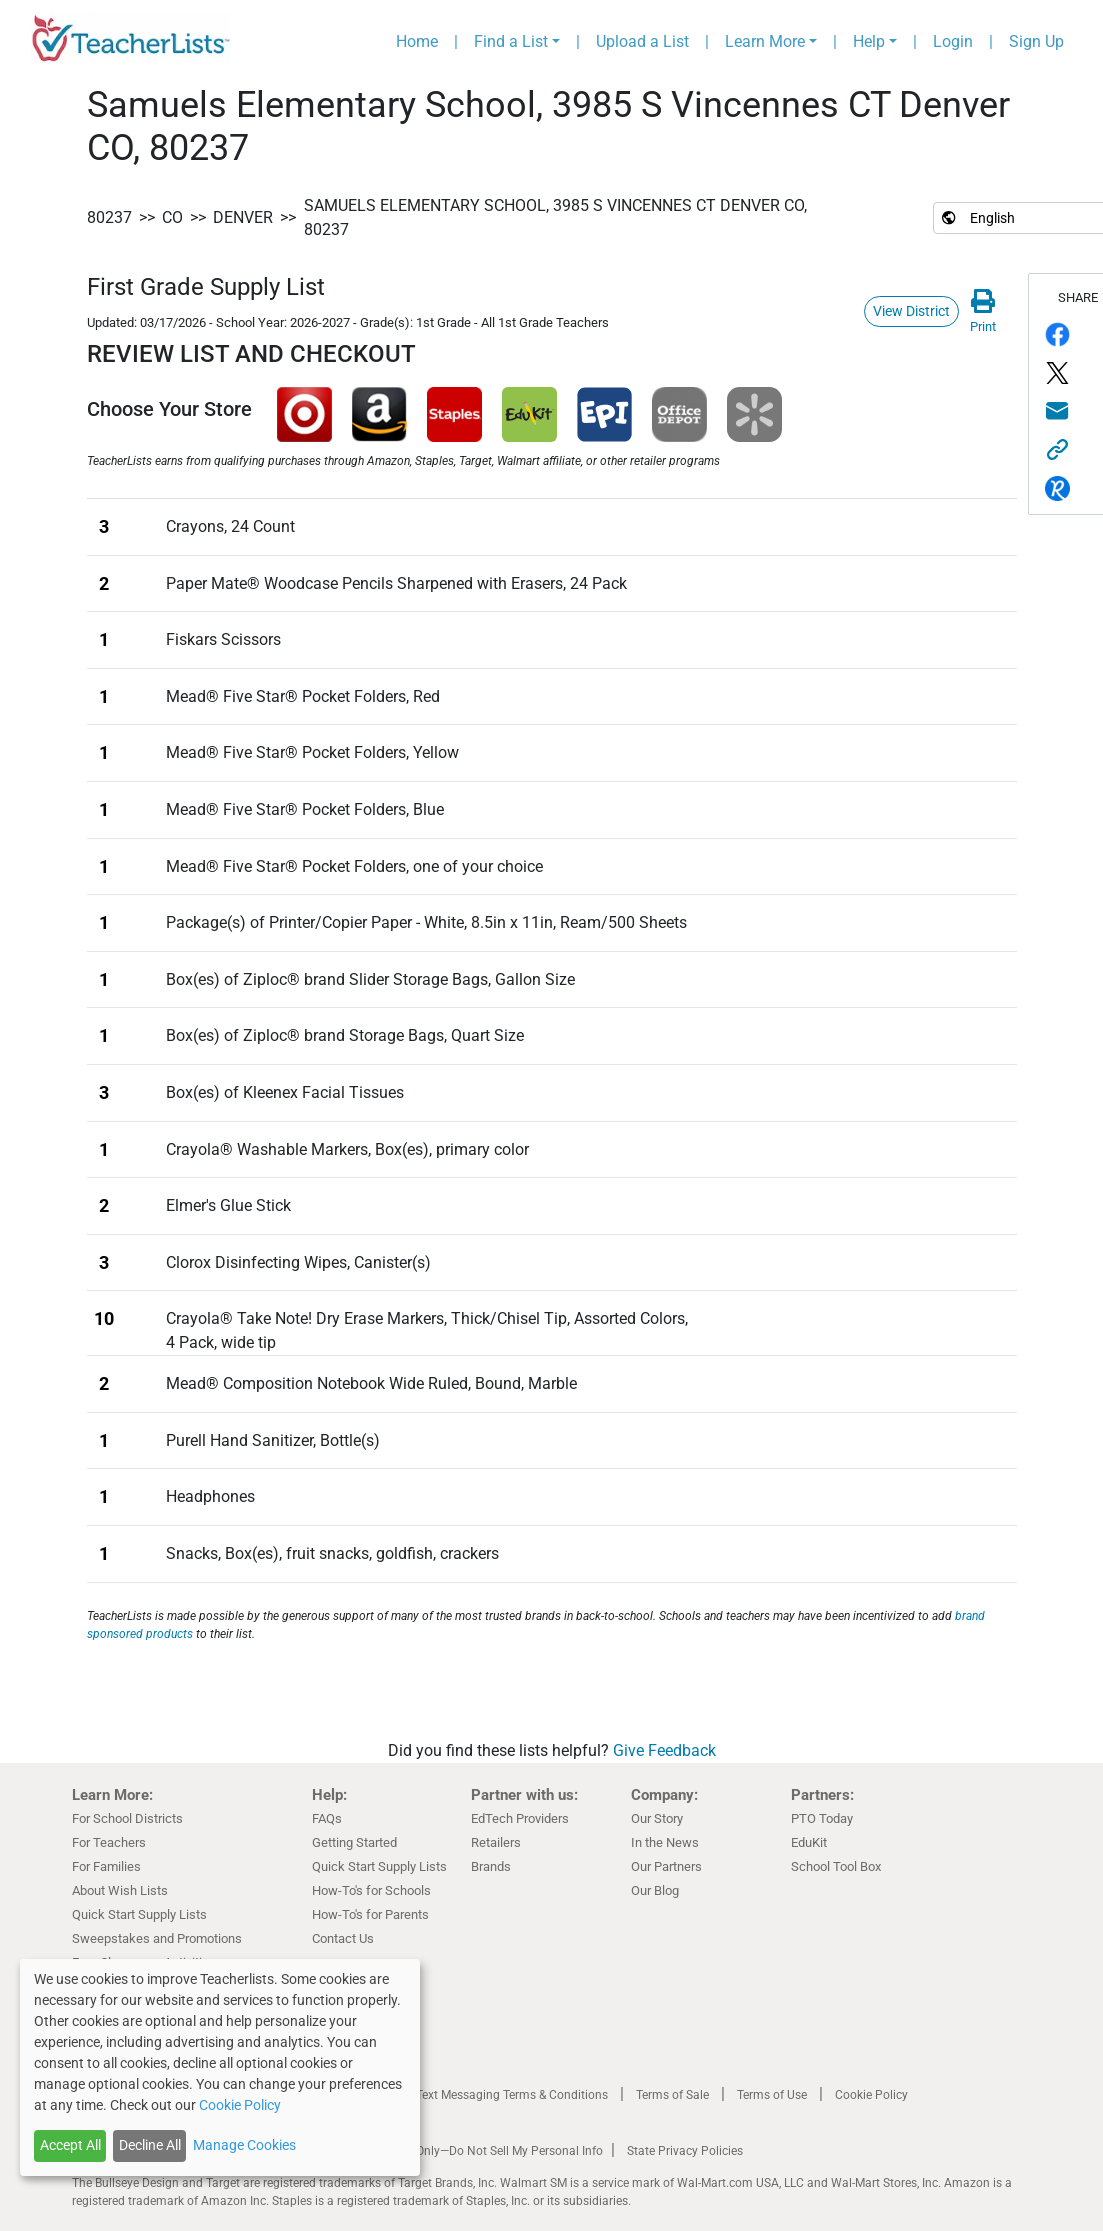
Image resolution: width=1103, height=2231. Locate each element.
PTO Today (822, 1818)
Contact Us (343, 1938)
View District (911, 311)
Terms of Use (772, 2095)
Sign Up (1036, 41)
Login (953, 41)
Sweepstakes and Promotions (157, 1938)
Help (869, 41)
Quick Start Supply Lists (139, 1914)
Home (417, 41)
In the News (665, 1842)
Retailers (496, 1842)
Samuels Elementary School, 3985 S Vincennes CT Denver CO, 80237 (555, 217)
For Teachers (109, 1842)
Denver (243, 217)
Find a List (511, 41)
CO (172, 217)
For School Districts (127, 1818)
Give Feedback (664, 1750)
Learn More (765, 41)
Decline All (150, 2145)
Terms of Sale (672, 2095)
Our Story (657, 1818)
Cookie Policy (871, 2095)
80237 (109, 217)
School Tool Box (836, 1866)
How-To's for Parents (370, 1914)
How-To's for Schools (371, 1890)
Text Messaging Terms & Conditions (512, 2095)
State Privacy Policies (685, 2151)
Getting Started (354, 1842)
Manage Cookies (244, 2145)
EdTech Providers (520, 1818)
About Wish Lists (120, 1890)
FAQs (327, 1818)
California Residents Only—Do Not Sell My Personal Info (454, 2151)
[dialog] (220, 2067)
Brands (491, 1866)
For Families (106, 1866)
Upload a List (642, 41)
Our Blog (655, 1890)
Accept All (70, 2145)
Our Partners (666, 1866)
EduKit (809, 1842)
